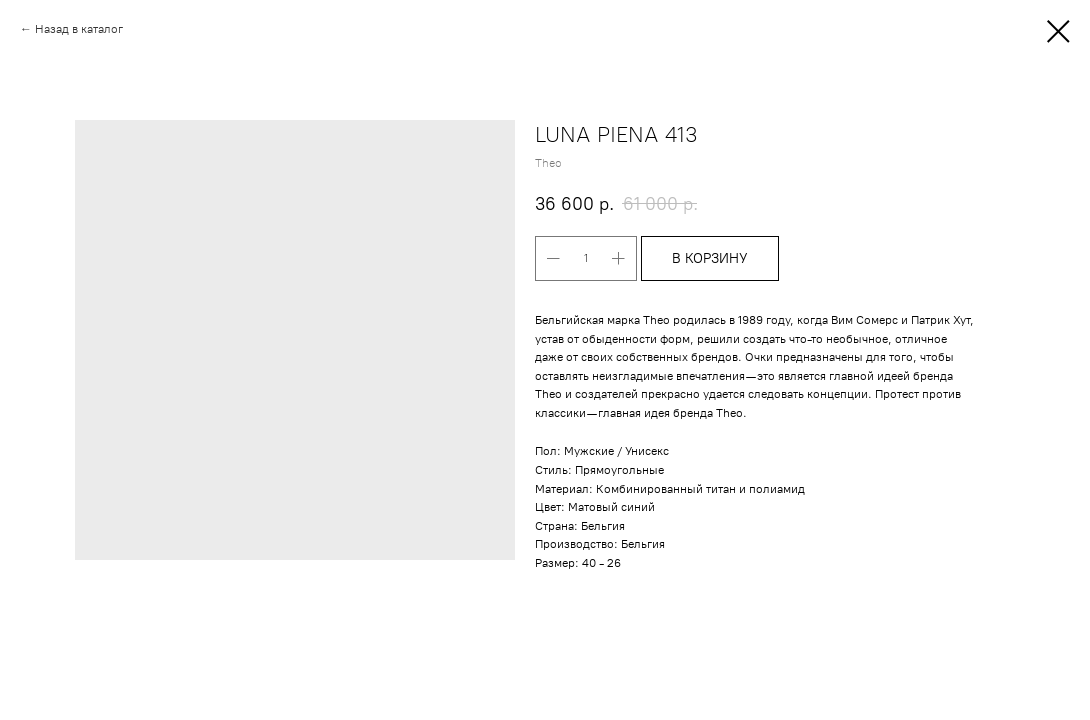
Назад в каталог (79, 29)
